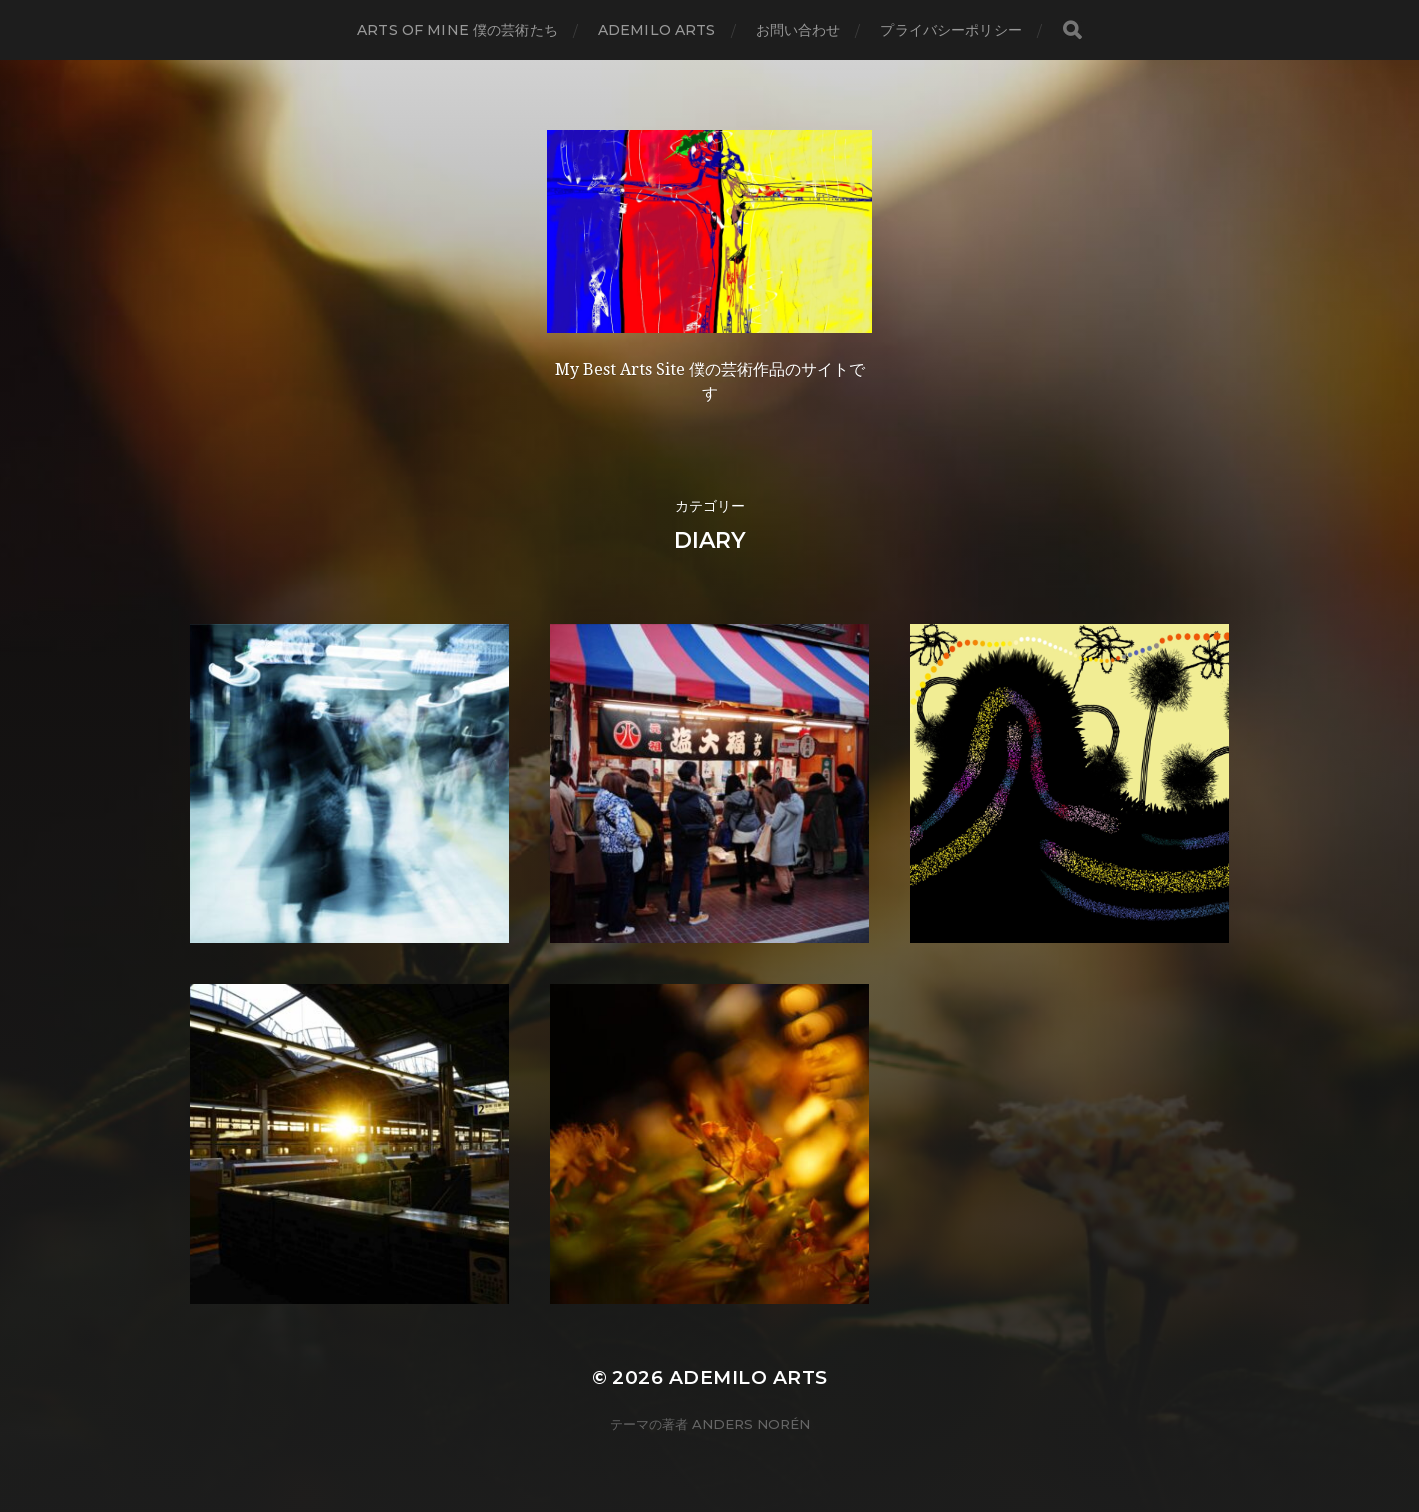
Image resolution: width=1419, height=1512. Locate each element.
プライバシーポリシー (950, 30)
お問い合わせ (798, 30)
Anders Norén (751, 1424)
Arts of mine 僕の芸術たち (457, 30)
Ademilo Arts (657, 30)
